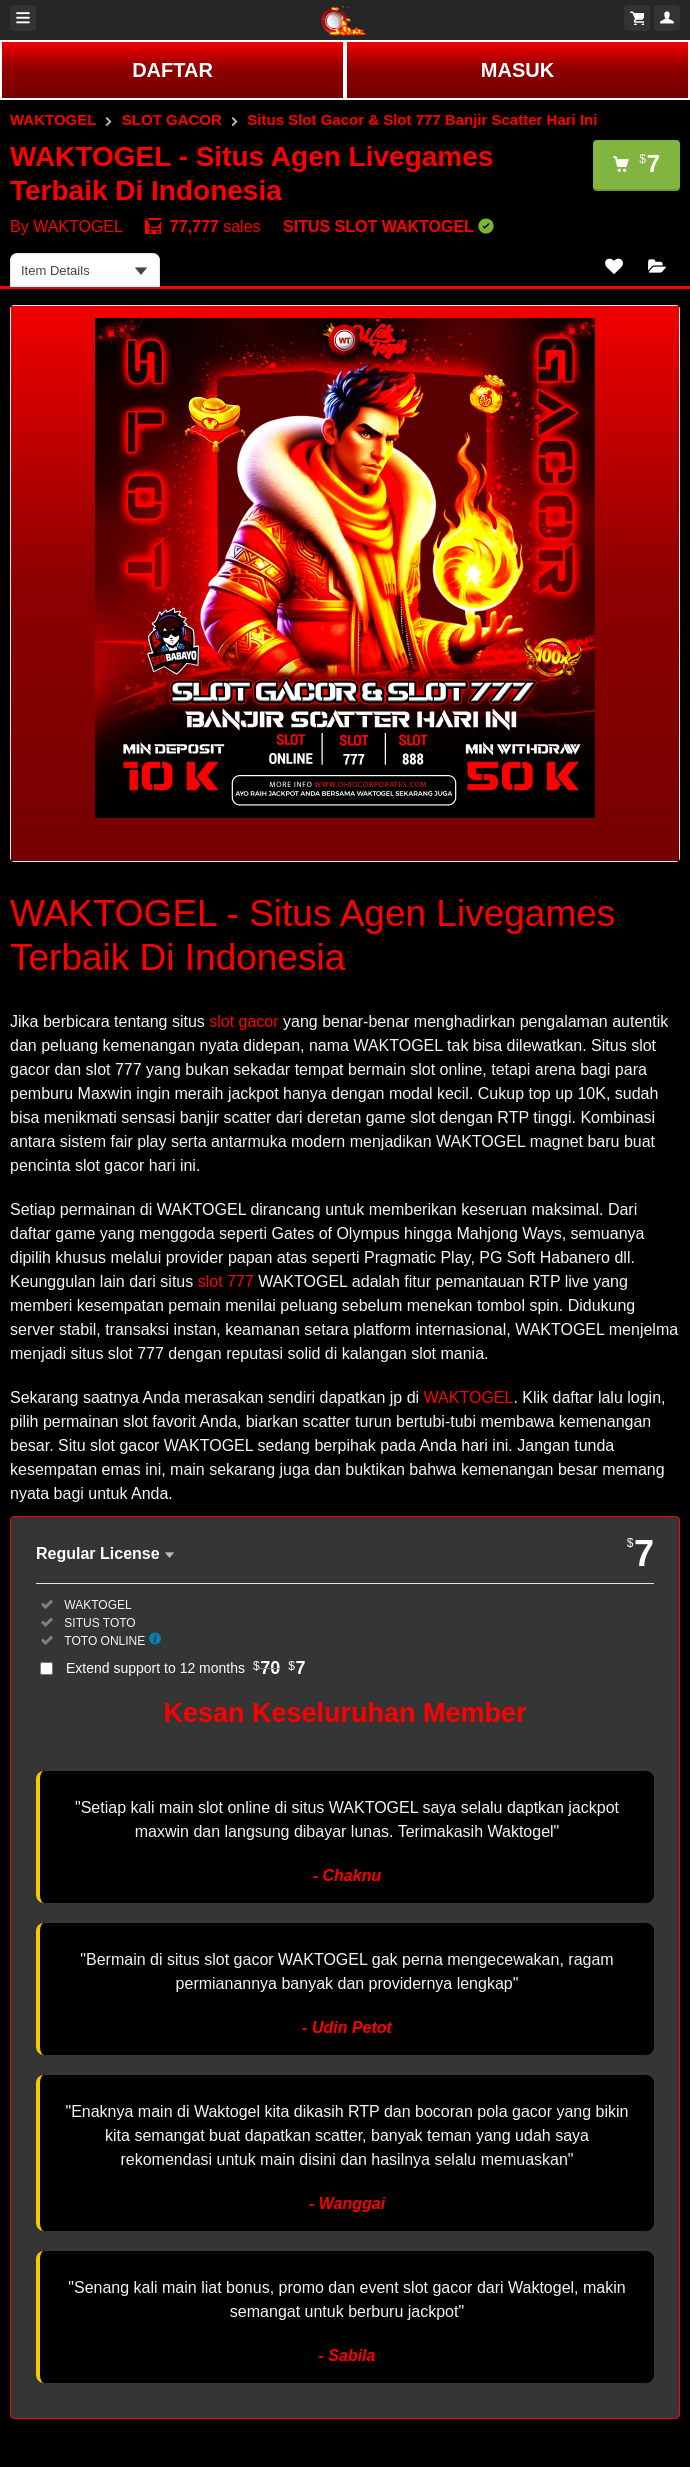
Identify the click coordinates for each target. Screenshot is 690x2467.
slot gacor (243, 1021)
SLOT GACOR (172, 119)
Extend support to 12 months (186, 1668)
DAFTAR (172, 70)
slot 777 (226, 1281)
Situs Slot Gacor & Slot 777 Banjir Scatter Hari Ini (422, 119)
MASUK (517, 70)
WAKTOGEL (53, 119)
